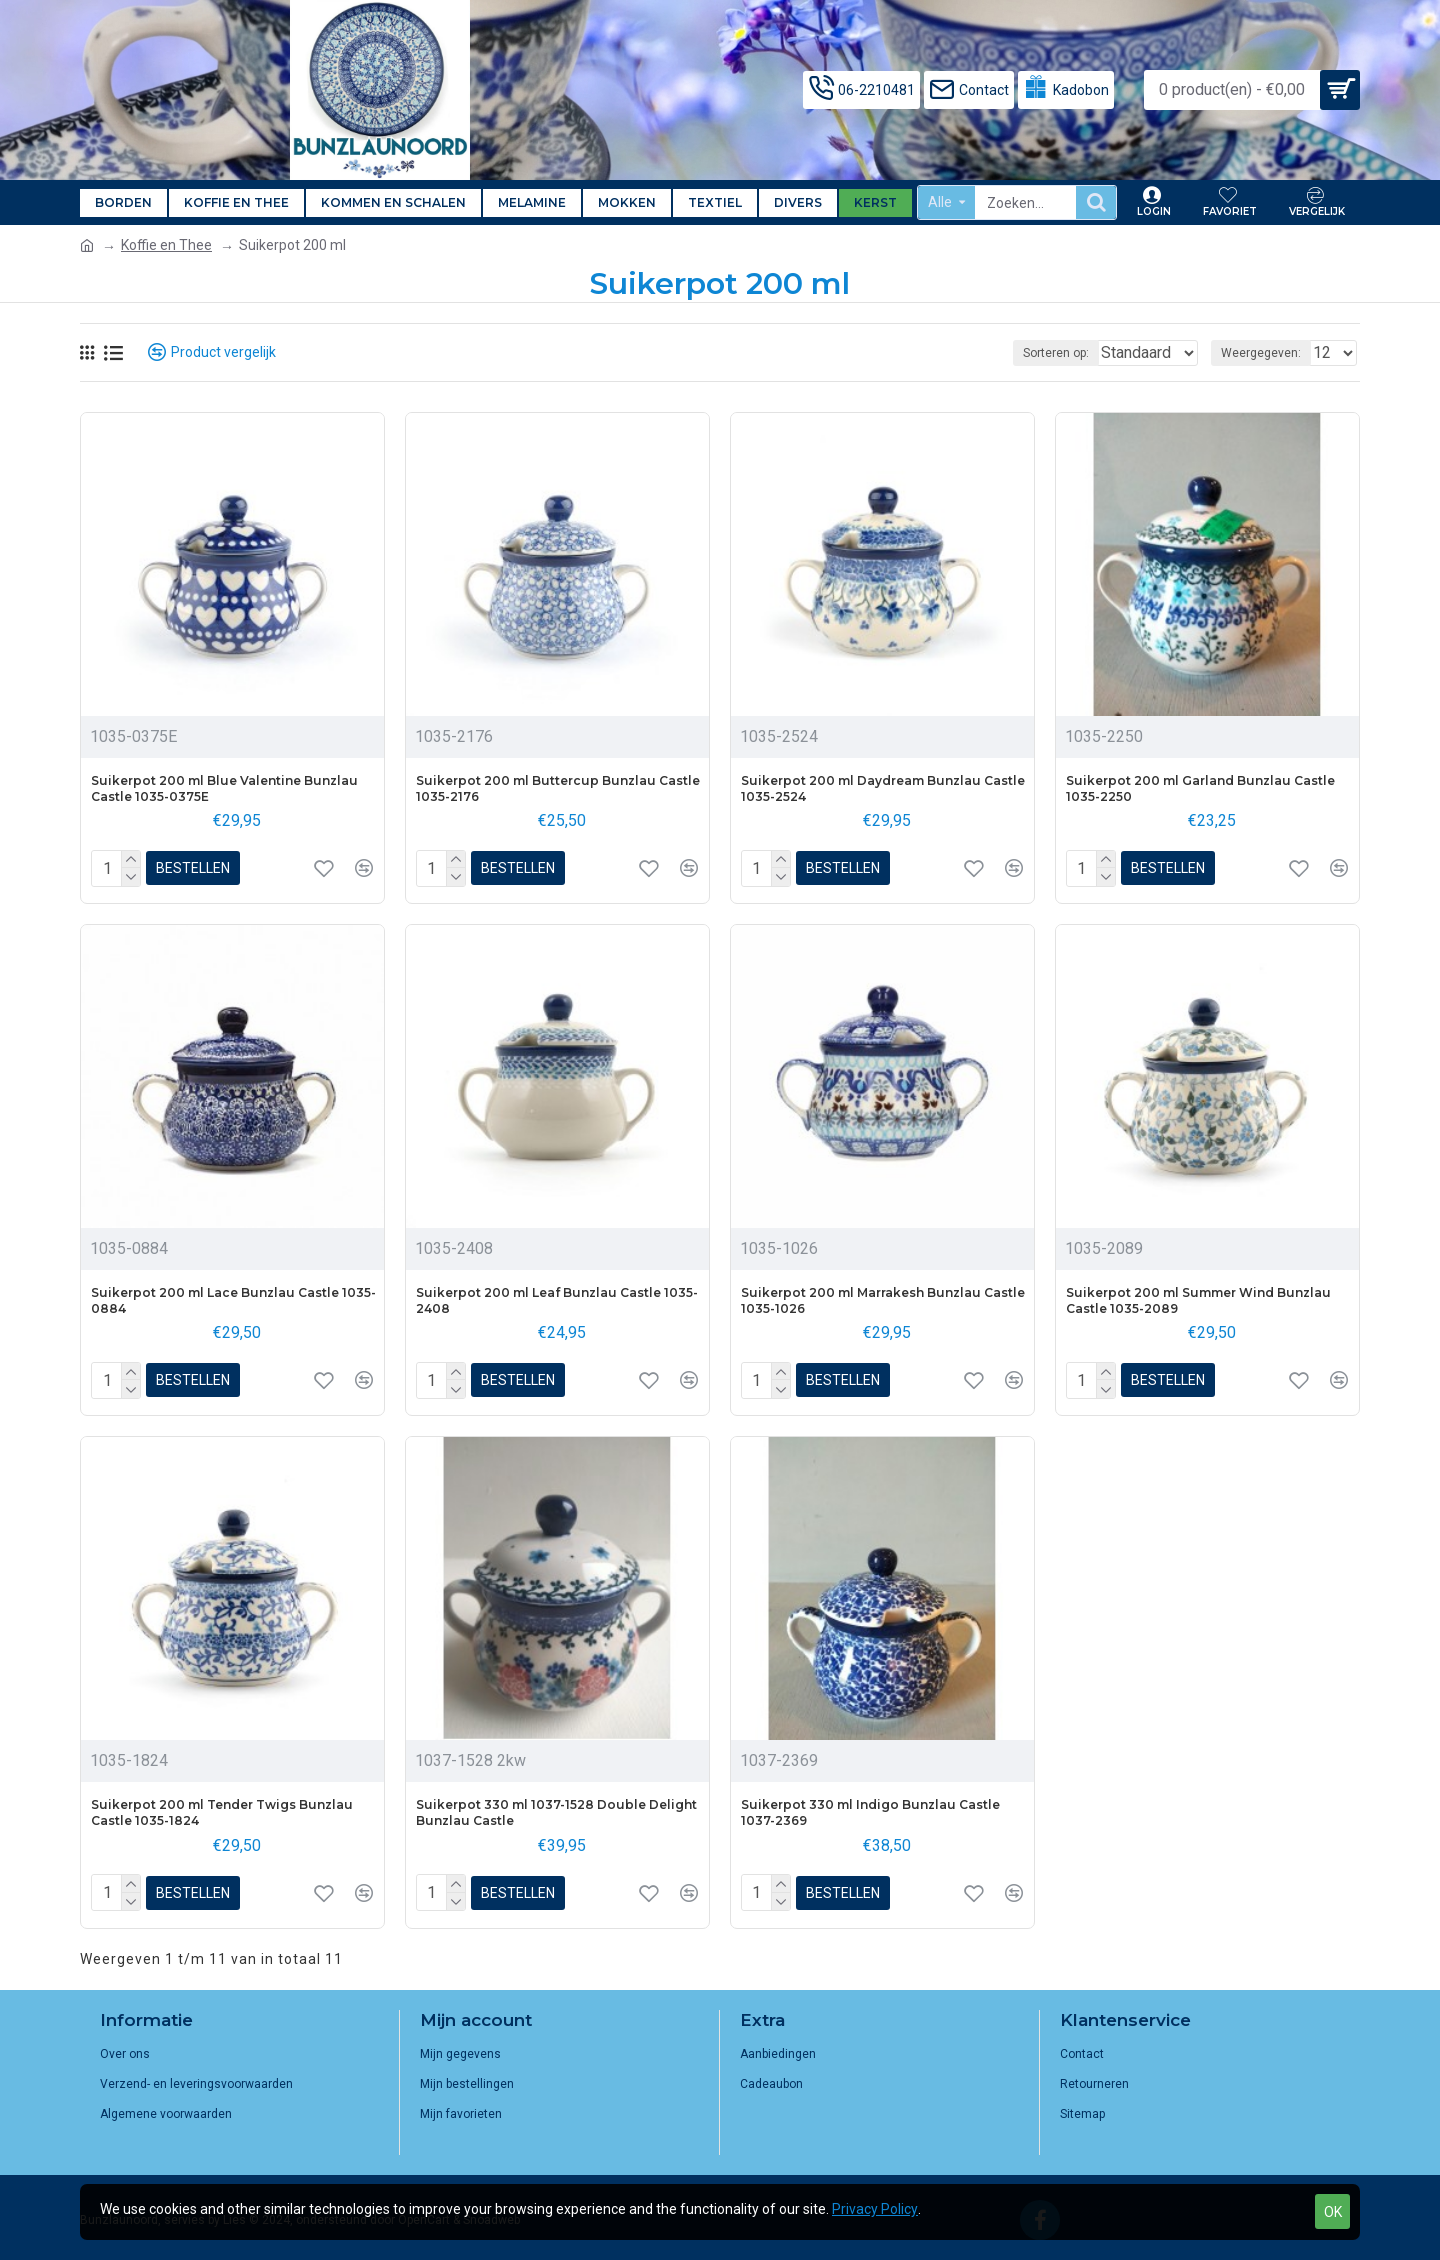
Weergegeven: (1267, 353)
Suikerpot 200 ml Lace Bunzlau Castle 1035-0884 (233, 1300)
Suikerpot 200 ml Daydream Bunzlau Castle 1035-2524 (883, 788)
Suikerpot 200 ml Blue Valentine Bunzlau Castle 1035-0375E (224, 788)
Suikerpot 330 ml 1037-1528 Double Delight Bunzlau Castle (556, 1812)
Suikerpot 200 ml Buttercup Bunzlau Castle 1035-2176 (558, 788)
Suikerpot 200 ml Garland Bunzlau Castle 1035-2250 (1200, 788)
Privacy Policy (875, 2209)
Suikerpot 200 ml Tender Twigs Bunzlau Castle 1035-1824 (222, 1812)
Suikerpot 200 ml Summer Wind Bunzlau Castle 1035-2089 (1198, 1300)
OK (1333, 2212)
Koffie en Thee (166, 245)
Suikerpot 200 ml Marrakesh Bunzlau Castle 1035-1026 (883, 1300)
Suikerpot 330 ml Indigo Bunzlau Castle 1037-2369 (870, 1812)
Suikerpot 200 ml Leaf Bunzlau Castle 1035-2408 (557, 1300)
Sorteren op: (1046, 353)
